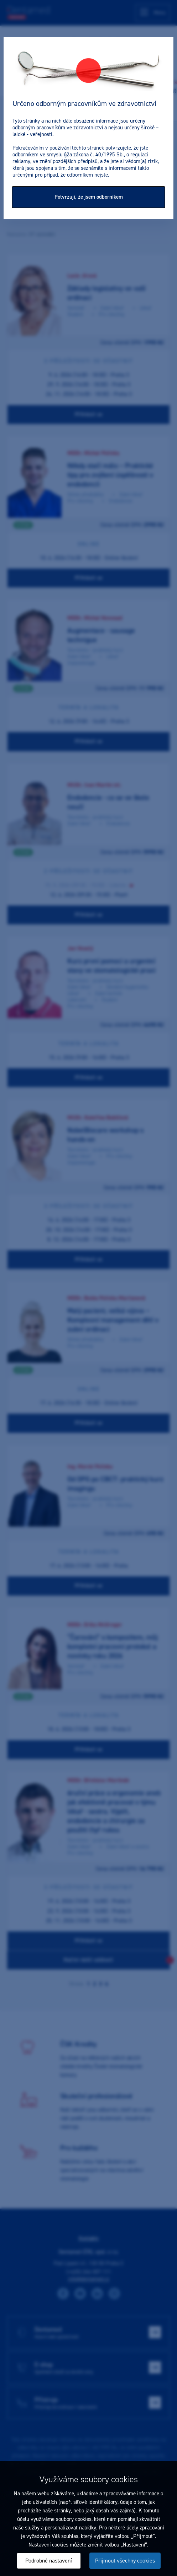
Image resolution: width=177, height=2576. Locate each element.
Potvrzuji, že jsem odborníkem (88, 196)
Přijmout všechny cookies (125, 2560)
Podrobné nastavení (48, 2560)
